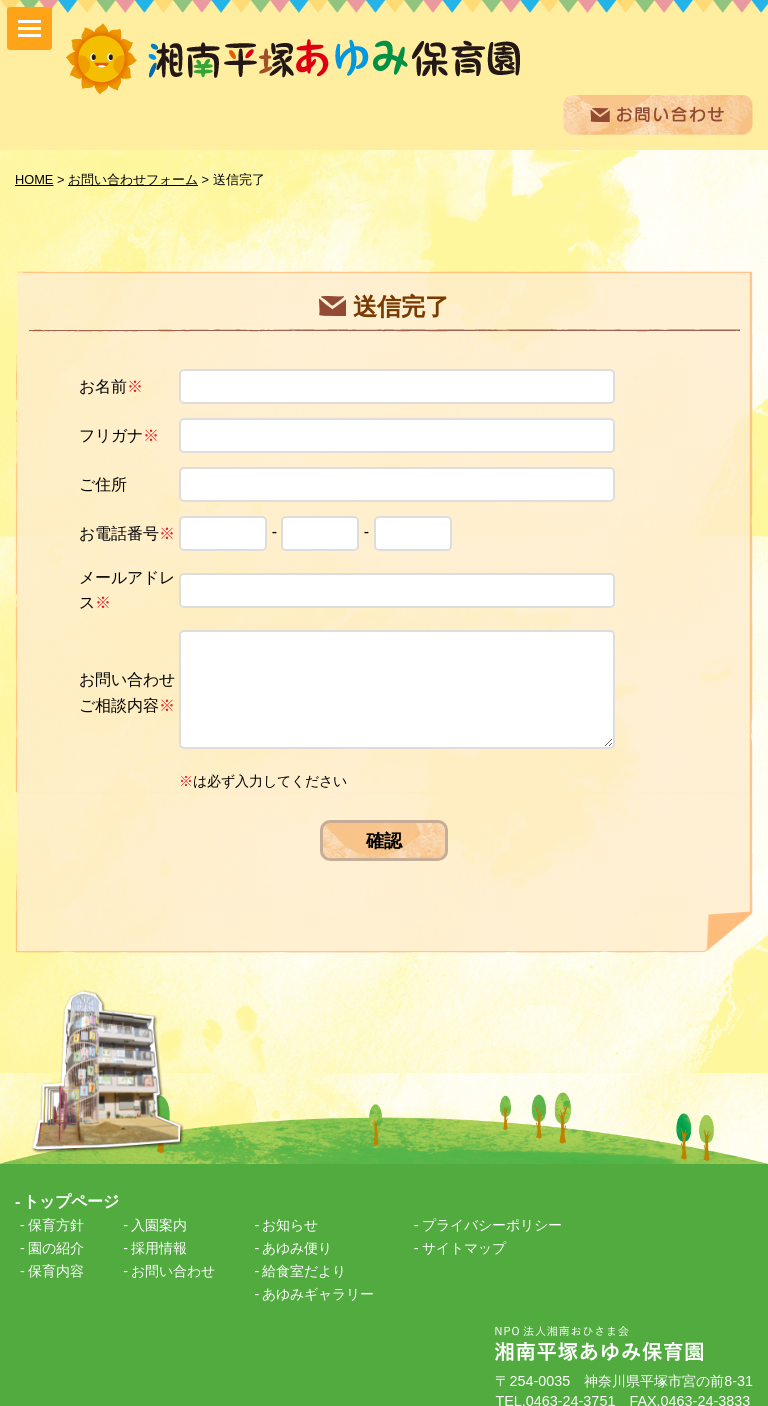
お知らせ (290, 1210)
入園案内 (159, 1210)
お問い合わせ (173, 1256)
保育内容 (56, 1256)
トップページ (71, 1185)
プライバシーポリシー (492, 1210)
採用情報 (159, 1233)
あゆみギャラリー (318, 1279)
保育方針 (56, 1210)
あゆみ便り (297, 1233)
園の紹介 (56, 1233)
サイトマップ (464, 1233)
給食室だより (304, 1256)
